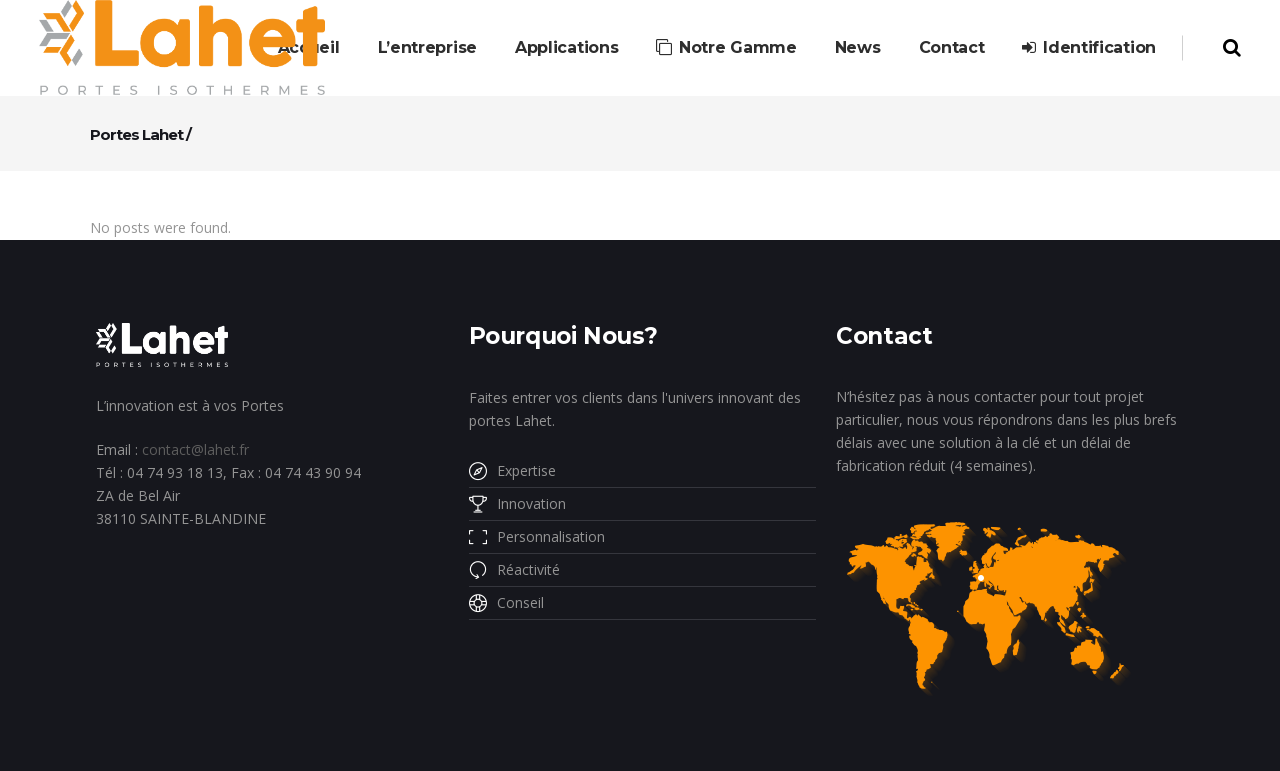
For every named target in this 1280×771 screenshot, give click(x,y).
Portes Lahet (136, 134)
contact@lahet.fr (195, 449)
